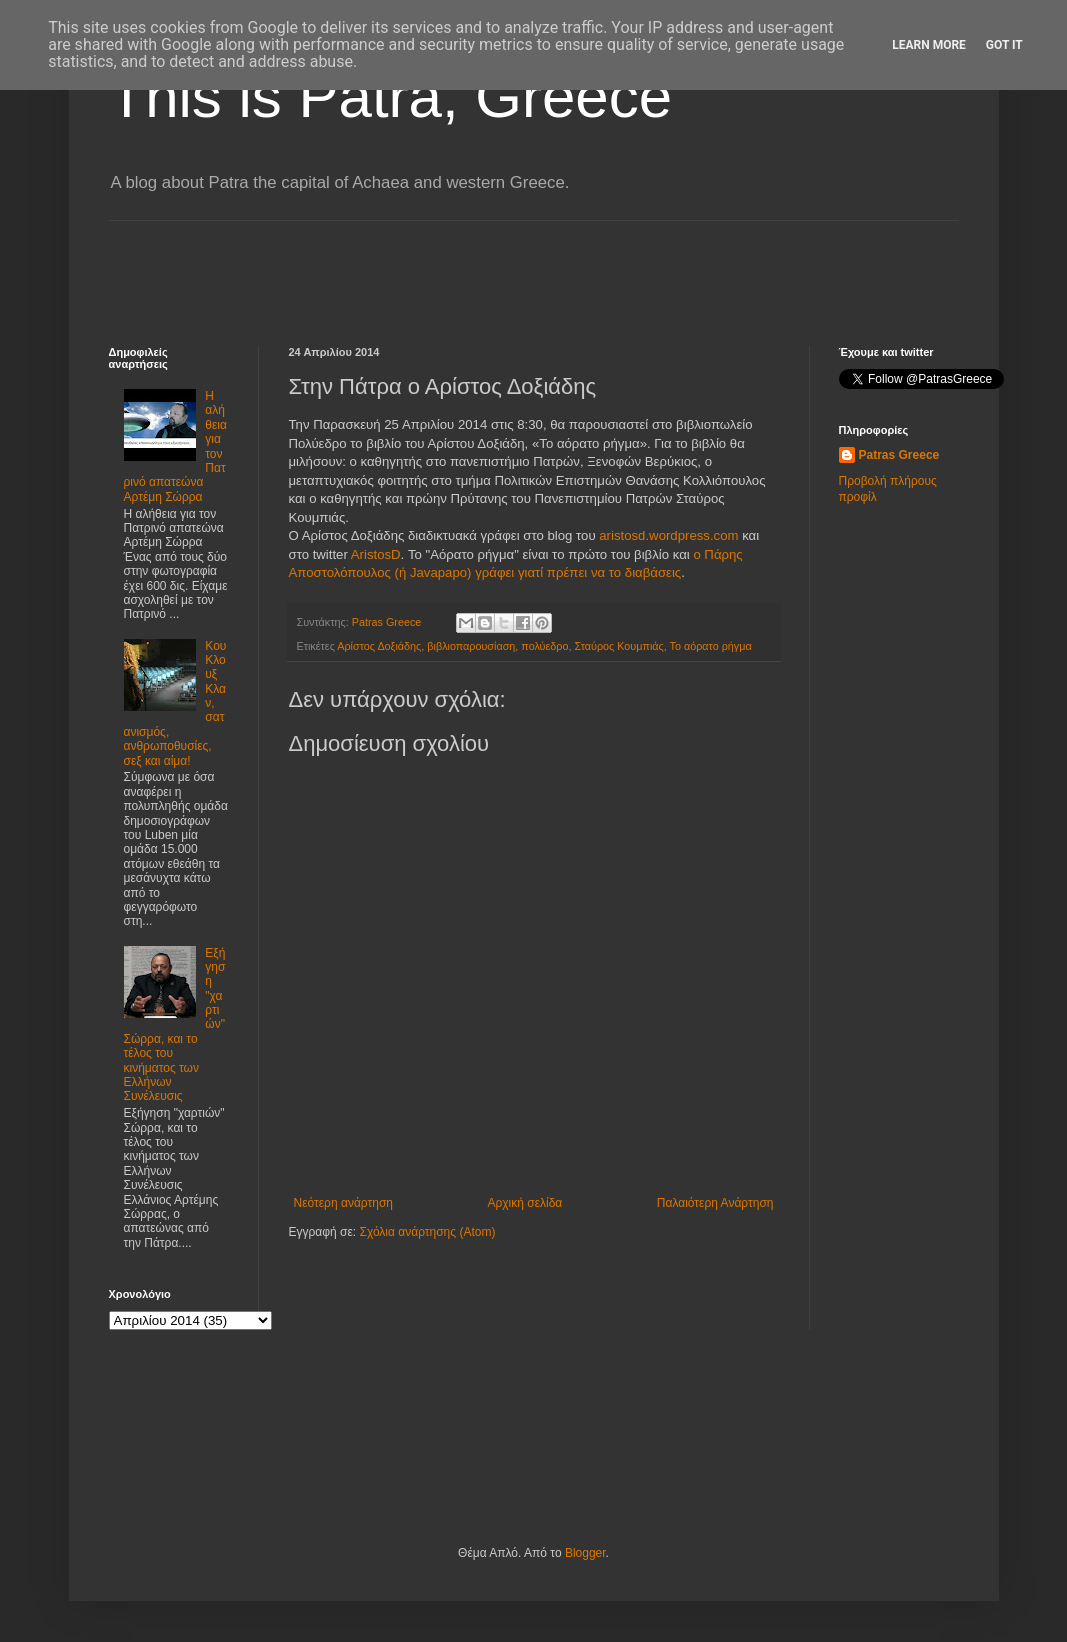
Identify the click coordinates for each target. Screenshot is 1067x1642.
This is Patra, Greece (391, 96)
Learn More (929, 45)
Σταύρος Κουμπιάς (618, 646)
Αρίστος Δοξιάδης (379, 646)
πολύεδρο (544, 646)
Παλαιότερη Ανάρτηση (715, 1203)
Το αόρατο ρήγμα (711, 646)
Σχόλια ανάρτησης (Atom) (427, 1232)
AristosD (376, 554)
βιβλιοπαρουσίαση (471, 646)
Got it (1004, 45)
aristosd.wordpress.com (668, 535)
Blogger (585, 1553)
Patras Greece (899, 455)
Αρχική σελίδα (524, 1203)
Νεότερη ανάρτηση (343, 1203)
